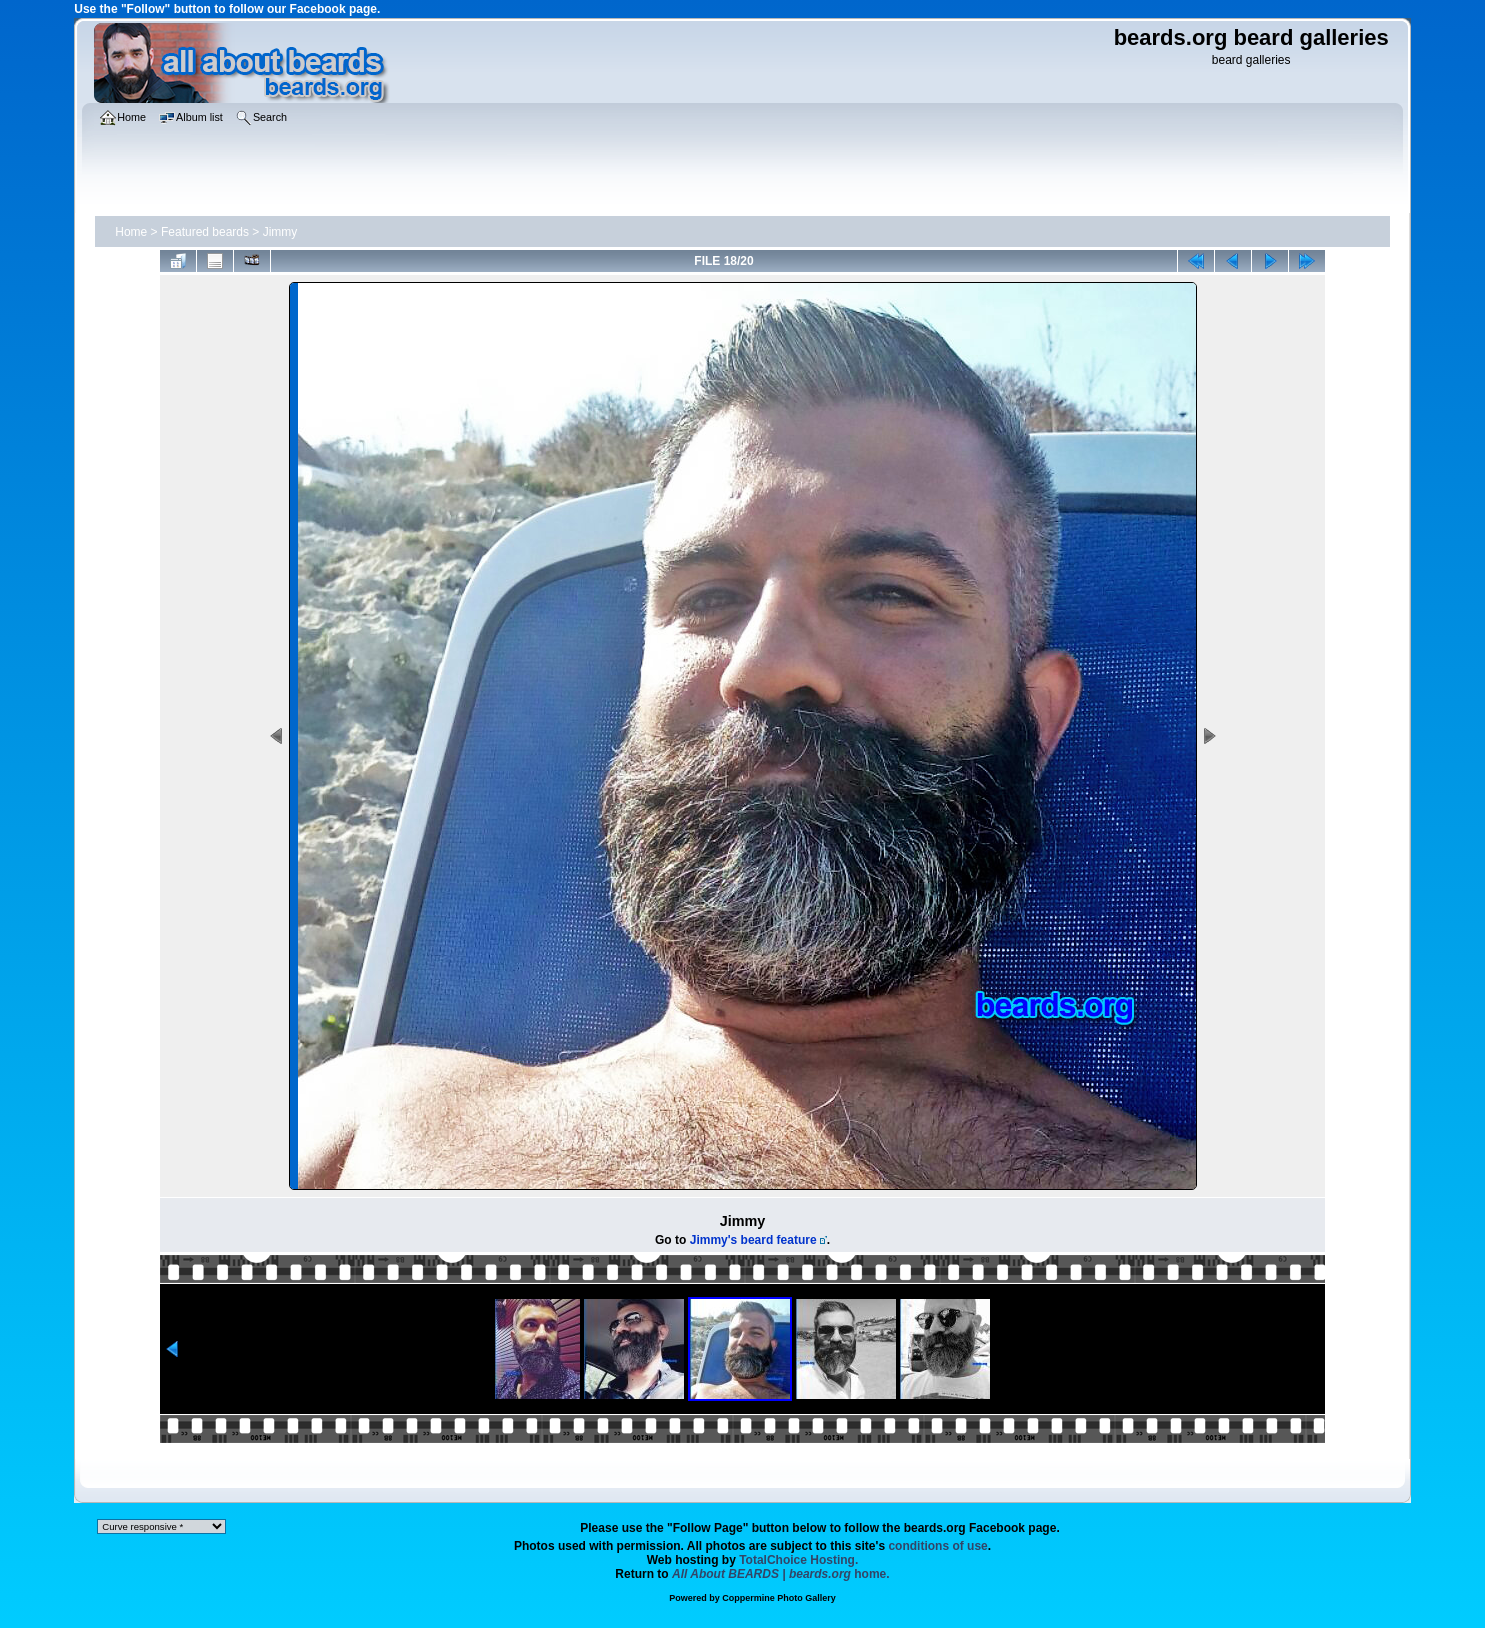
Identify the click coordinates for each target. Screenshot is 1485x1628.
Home (131, 232)
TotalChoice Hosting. (798, 1560)
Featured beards (205, 232)
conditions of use (937, 1546)
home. (781, 1574)
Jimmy (280, 232)
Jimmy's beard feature (753, 1240)
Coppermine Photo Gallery (779, 1598)
